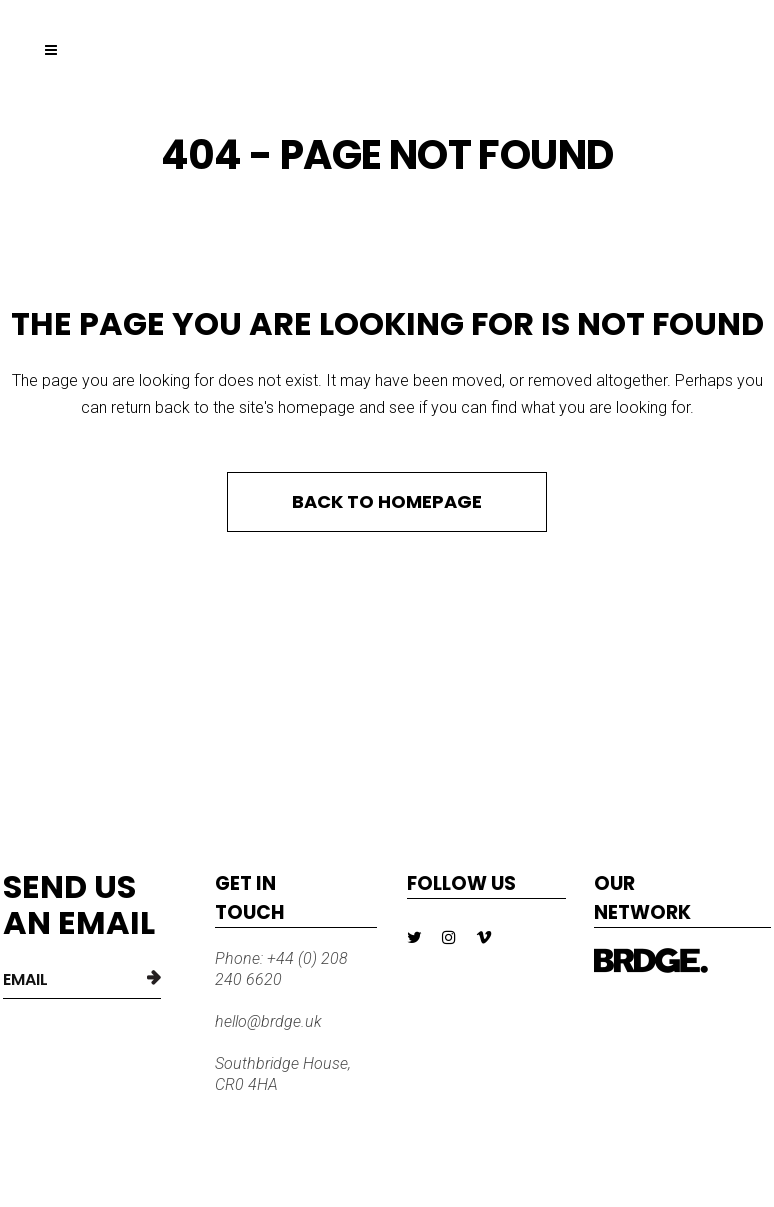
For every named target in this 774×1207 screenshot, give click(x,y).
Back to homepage (387, 501)
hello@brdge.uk (268, 1021)
